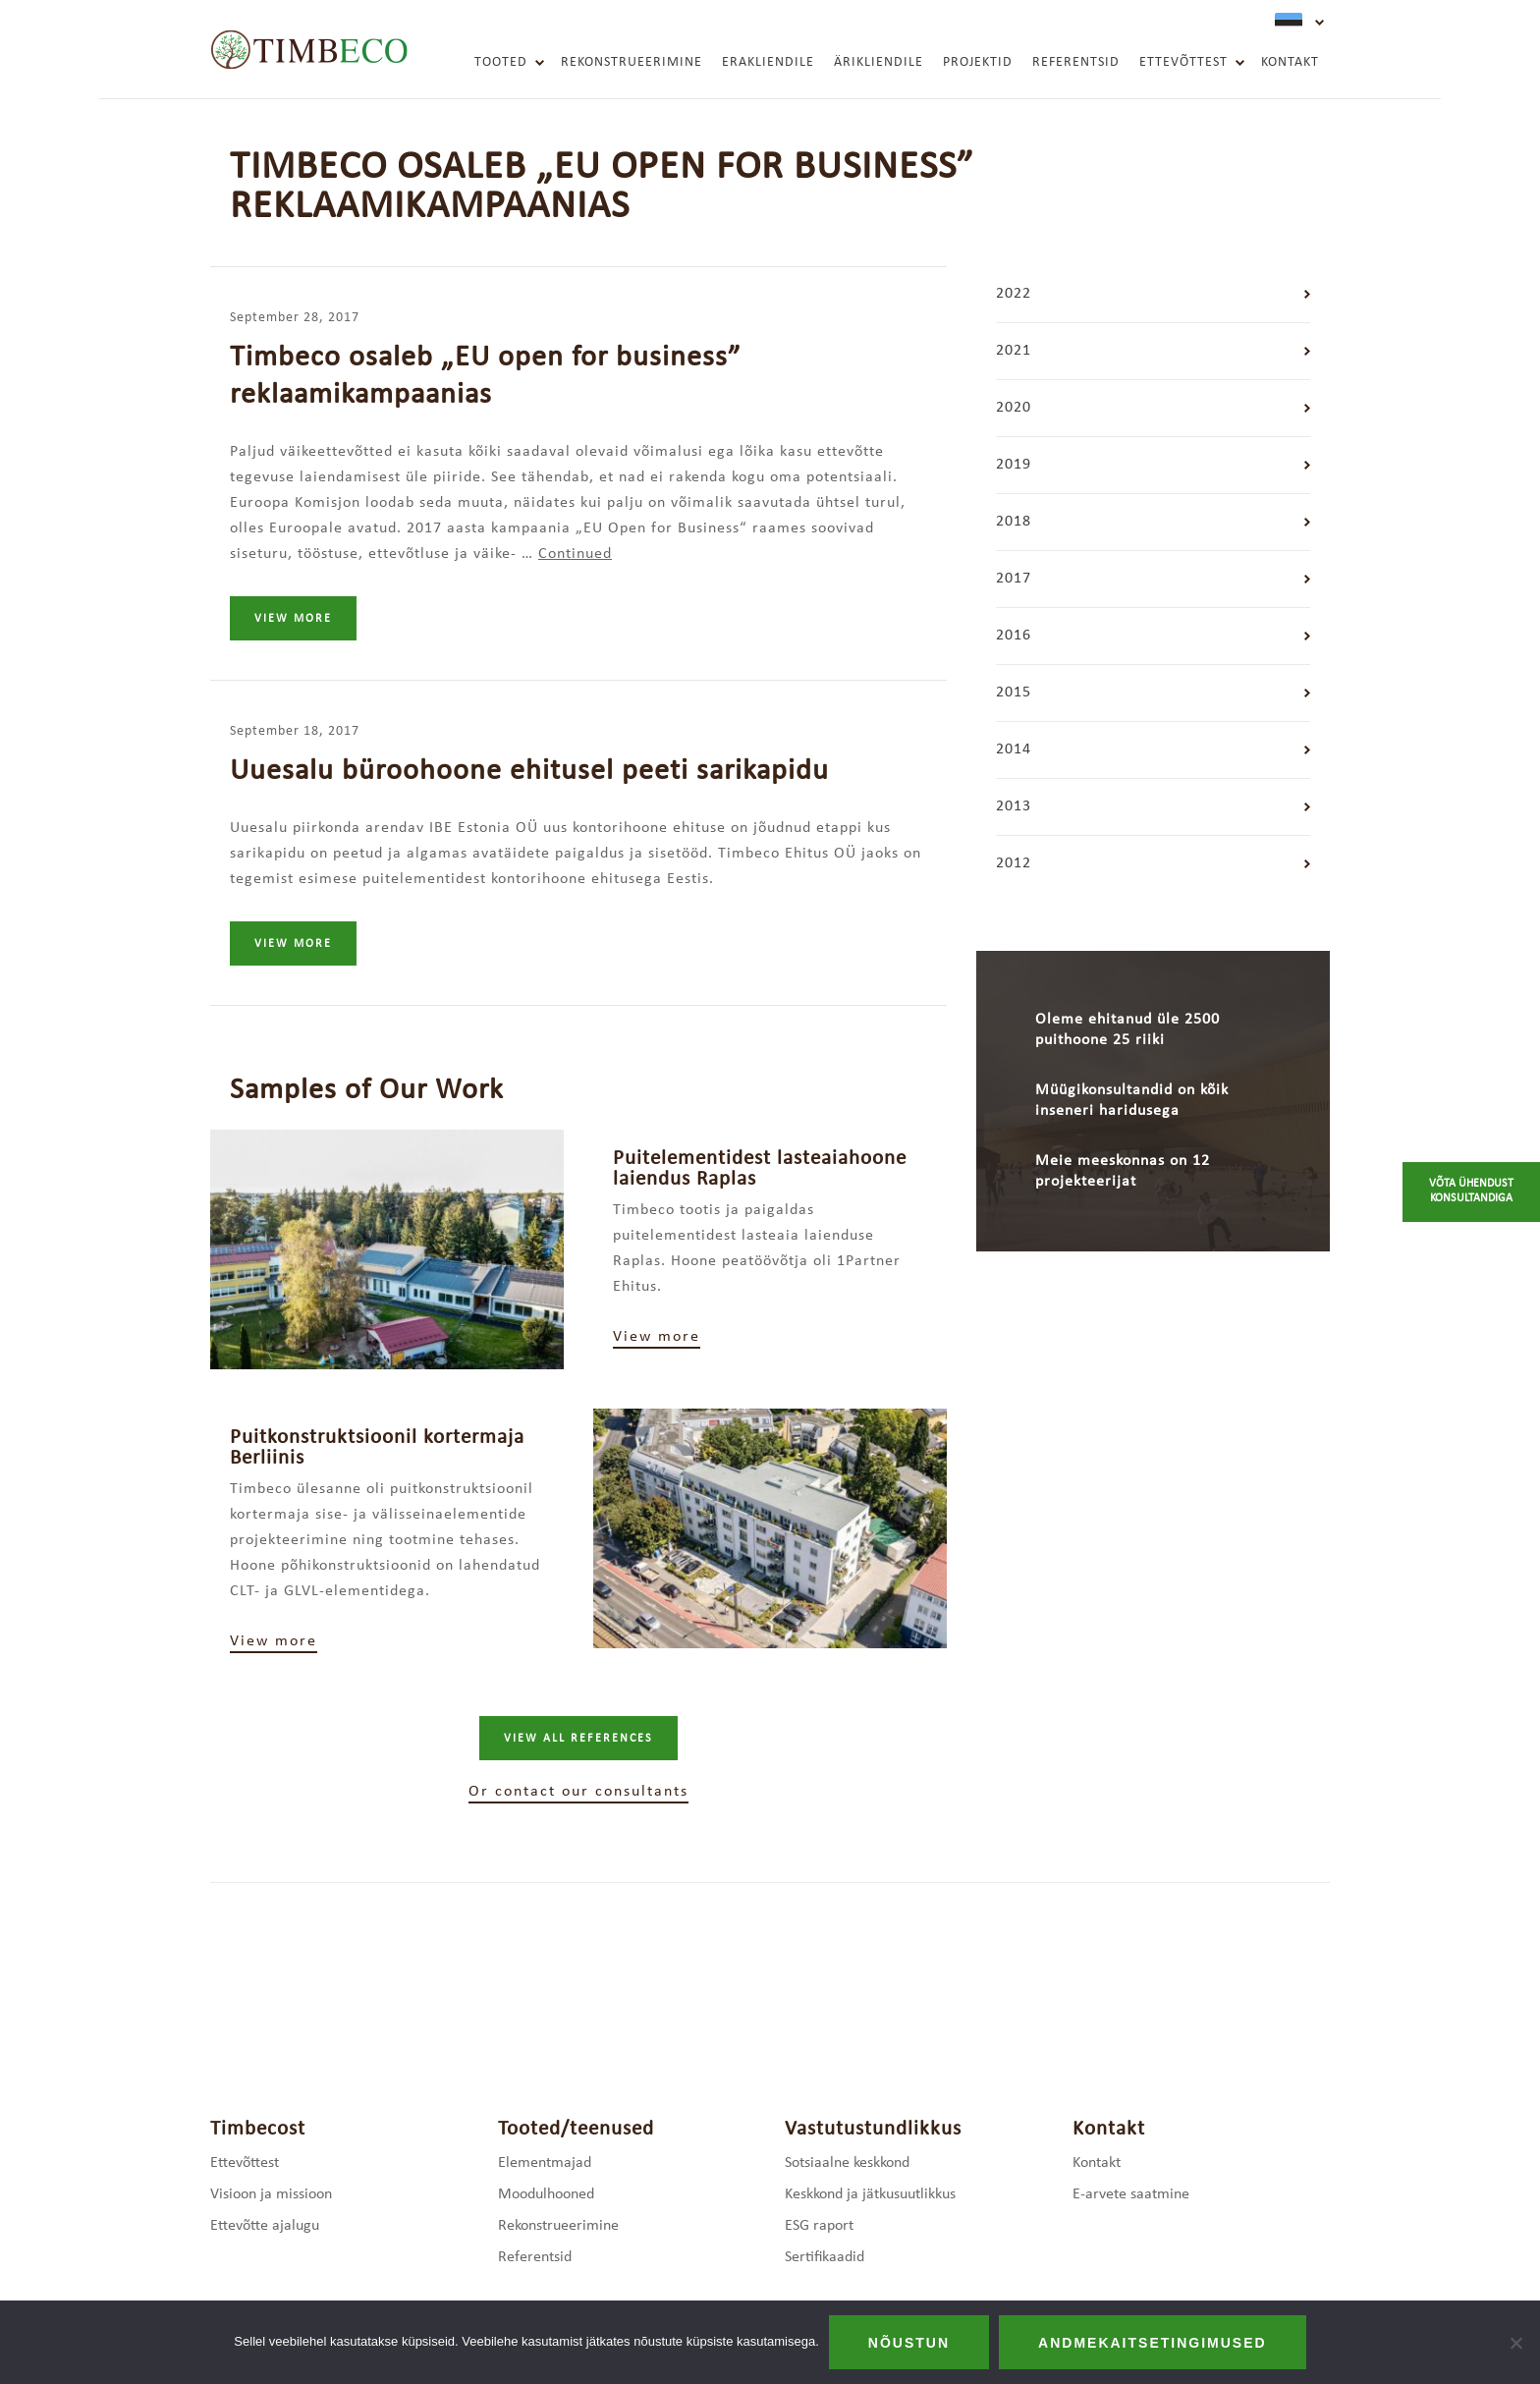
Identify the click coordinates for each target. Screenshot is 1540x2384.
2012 (1013, 863)
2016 (1013, 635)
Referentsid (1076, 62)
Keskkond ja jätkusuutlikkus (870, 2194)
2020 (1013, 408)
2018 (1013, 521)
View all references (578, 1739)
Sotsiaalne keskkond (847, 2163)
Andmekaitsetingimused (1152, 2343)
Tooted (500, 62)
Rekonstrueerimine (631, 62)
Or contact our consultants (578, 1792)
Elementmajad (544, 2163)
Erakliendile (768, 62)
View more (293, 619)
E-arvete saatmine (1130, 2194)
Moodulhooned (546, 2194)
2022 (1013, 294)
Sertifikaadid (824, 2257)
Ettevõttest (1183, 62)
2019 (1013, 464)
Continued (575, 554)
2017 (1013, 578)
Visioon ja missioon (271, 2194)
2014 (1013, 749)
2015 (1013, 692)
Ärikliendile (878, 62)
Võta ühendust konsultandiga (1471, 1191)
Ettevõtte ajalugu (264, 2226)
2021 (1013, 351)
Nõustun (909, 2343)
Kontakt (1290, 62)
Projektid (978, 62)
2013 (1013, 806)
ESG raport (819, 2226)
